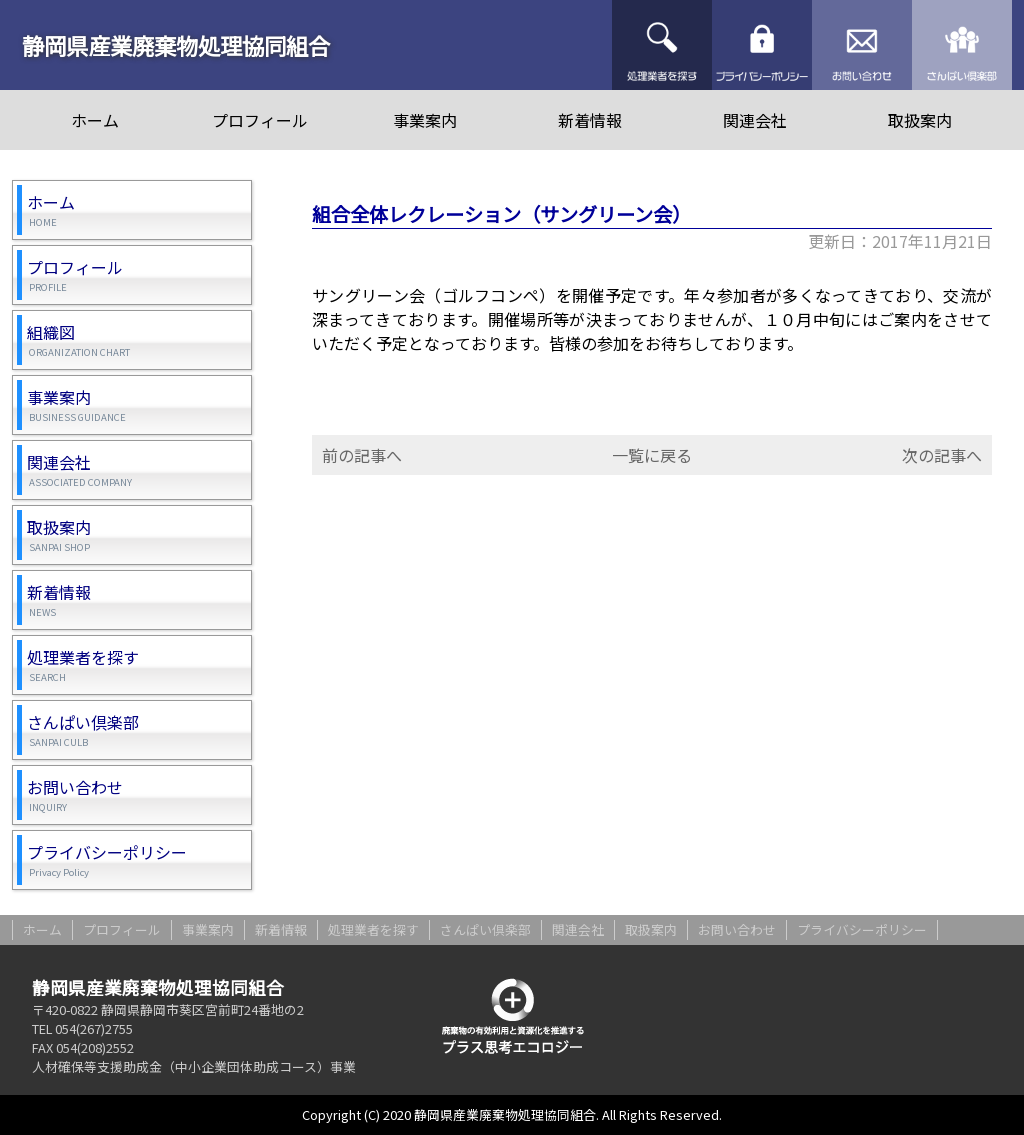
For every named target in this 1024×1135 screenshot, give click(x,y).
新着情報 (590, 120)
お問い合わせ (862, 45)
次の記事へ (942, 455)
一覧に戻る (652, 455)
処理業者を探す (662, 45)
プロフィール (260, 120)
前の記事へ (362, 455)
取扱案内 (920, 120)
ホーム (95, 120)
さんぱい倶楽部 (962, 45)
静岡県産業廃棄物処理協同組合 (176, 45)
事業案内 (425, 120)
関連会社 (755, 120)
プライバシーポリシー (762, 45)
